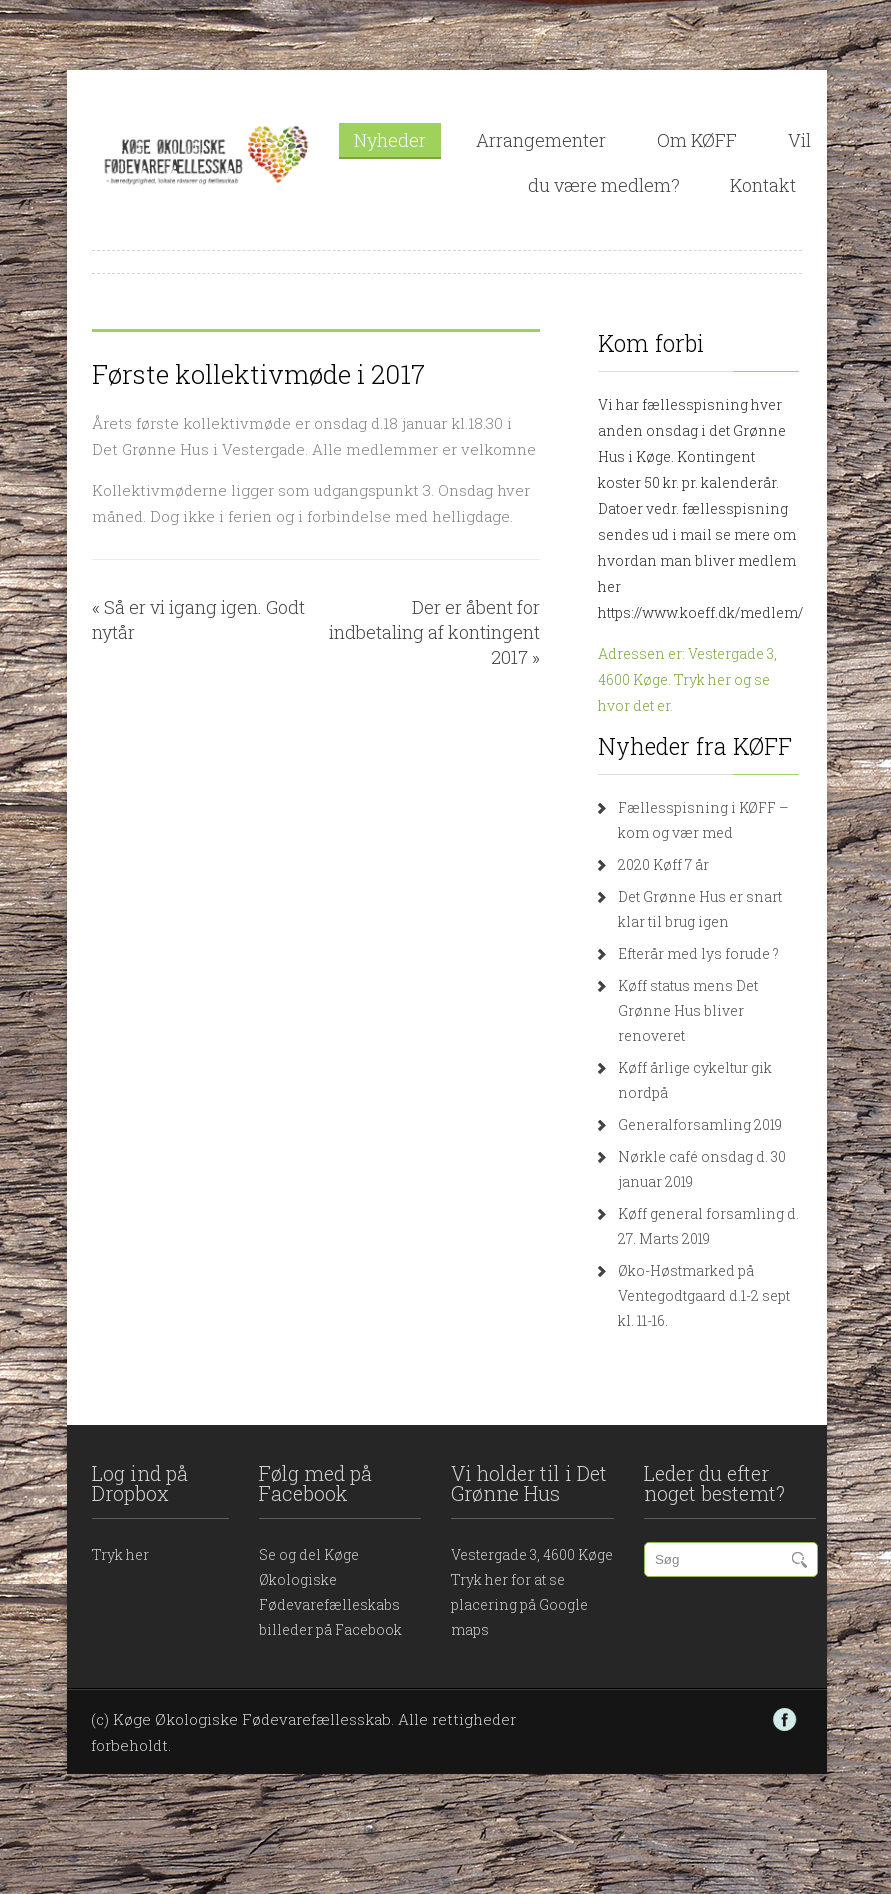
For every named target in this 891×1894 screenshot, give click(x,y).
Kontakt (763, 185)
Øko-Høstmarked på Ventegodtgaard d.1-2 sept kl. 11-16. (704, 1295)
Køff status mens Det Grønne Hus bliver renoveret (688, 1010)
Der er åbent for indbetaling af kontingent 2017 (434, 632)
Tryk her (120, 1554)
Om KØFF (697, 140)
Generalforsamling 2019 (700, 1124)
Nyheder (390, 140)
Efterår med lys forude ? (698, 953)
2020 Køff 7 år (663, 864)
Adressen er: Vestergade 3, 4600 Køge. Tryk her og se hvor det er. (687, 679)
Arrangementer (541, 140)
